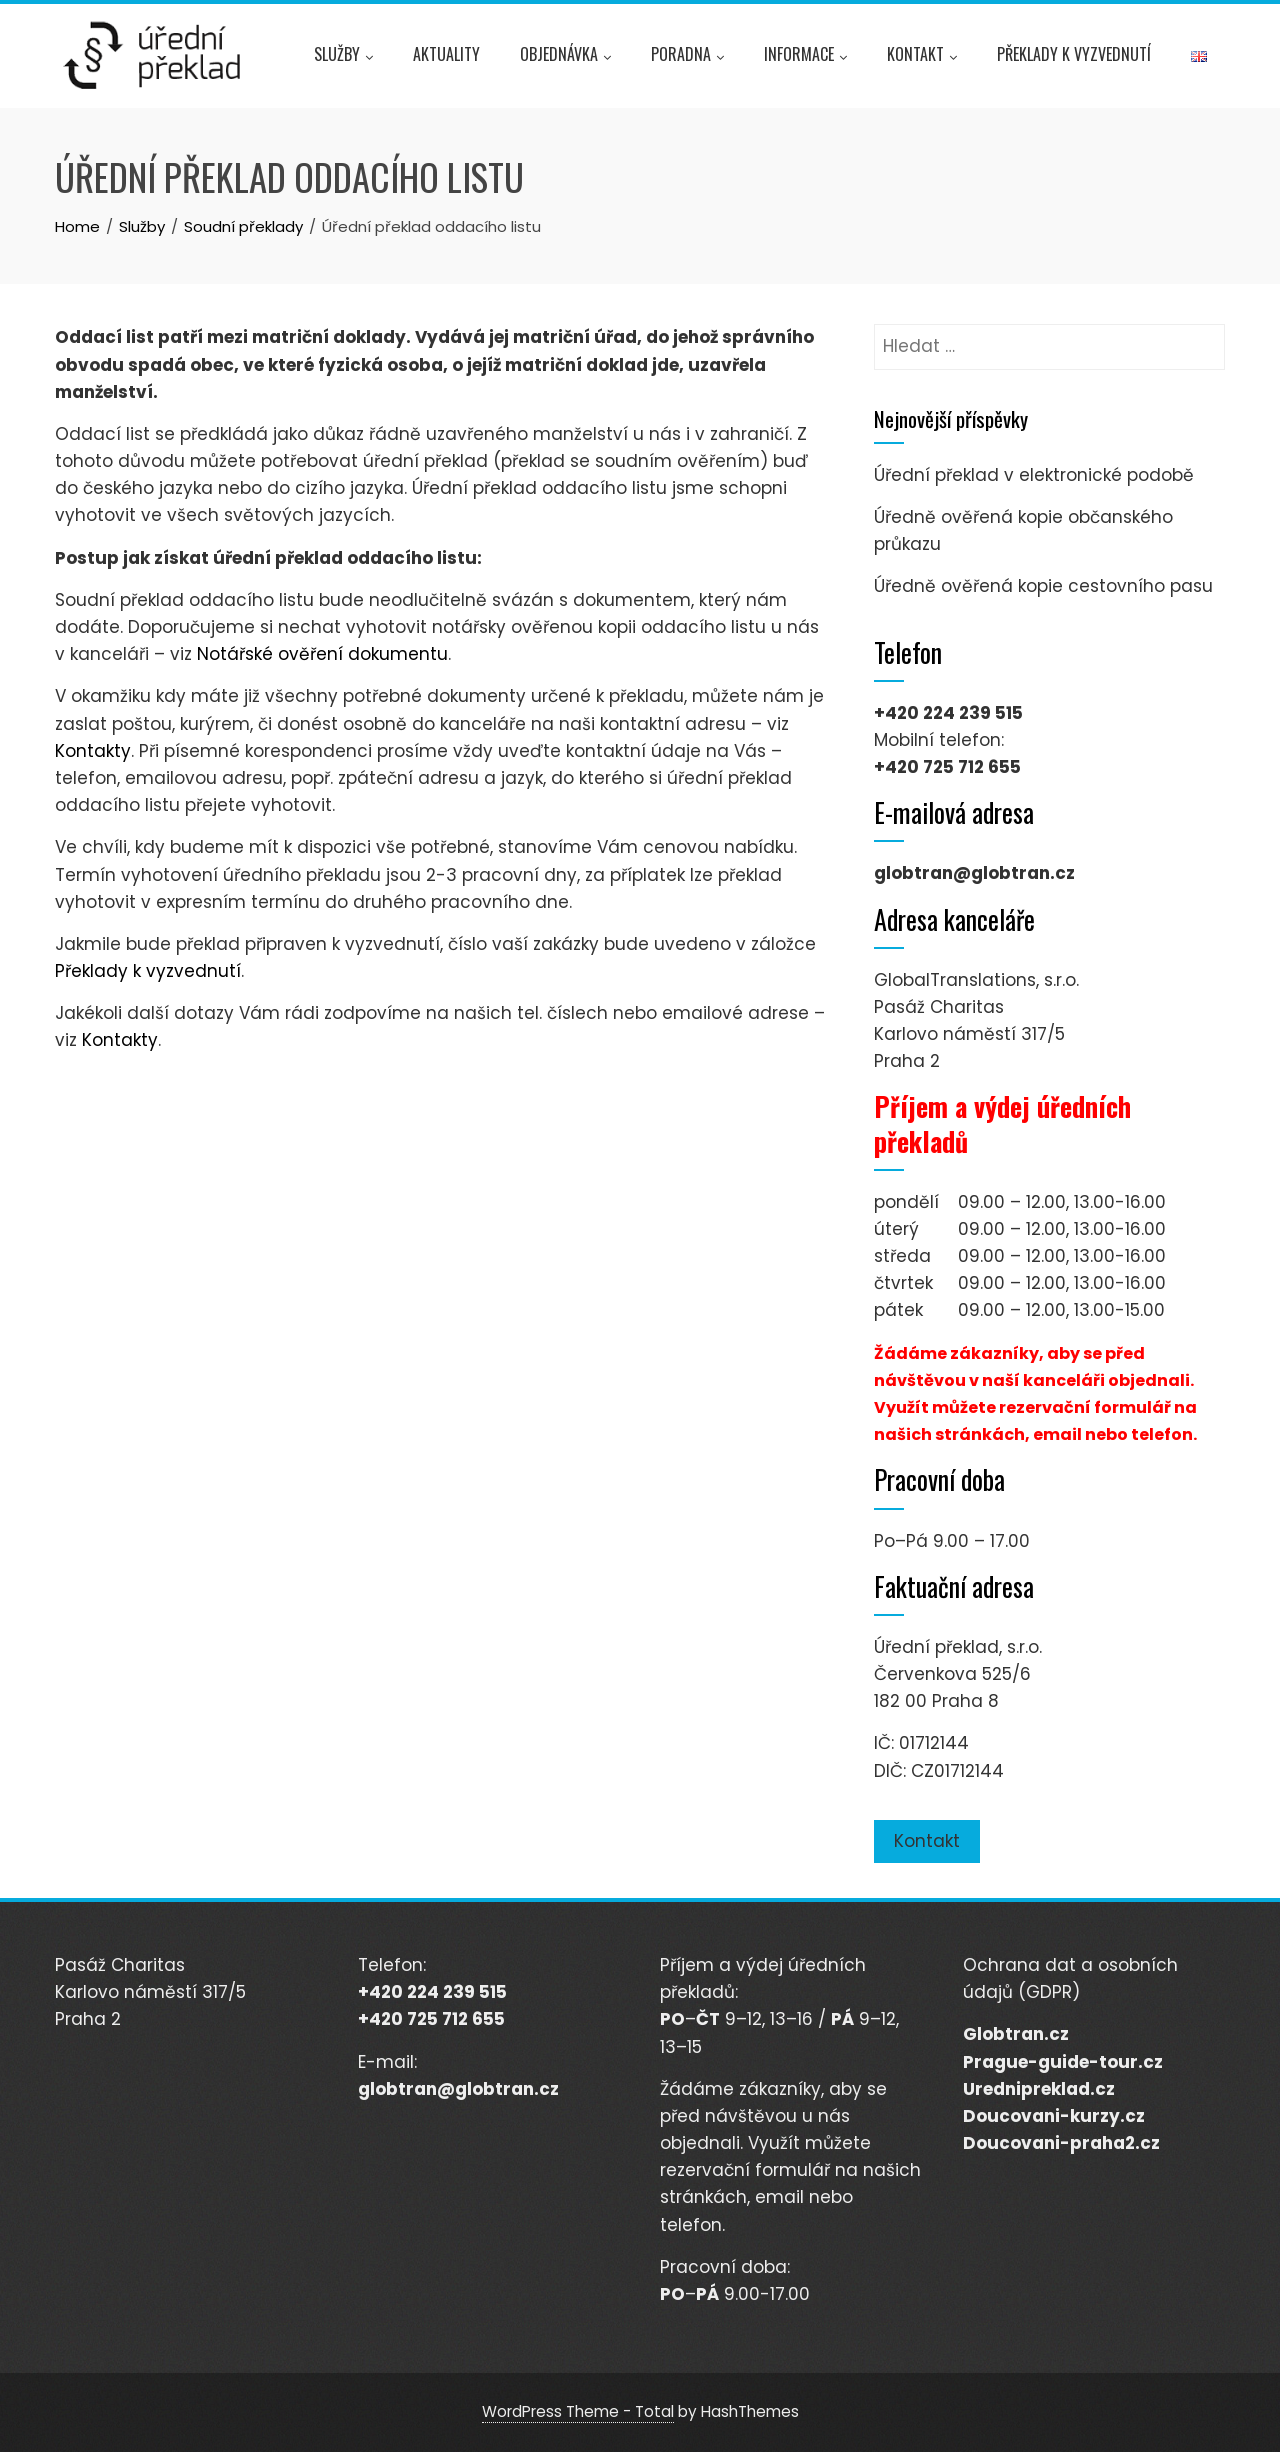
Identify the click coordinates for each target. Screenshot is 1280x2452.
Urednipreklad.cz (1039, 2089)
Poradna (687, 57)
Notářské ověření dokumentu (322, 654)
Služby (343, 57)
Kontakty (93, 751)
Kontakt (922, 57)
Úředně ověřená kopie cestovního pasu (1043, 586)
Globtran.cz (1016, 2034)
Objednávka (565, 57)
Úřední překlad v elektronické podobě (1034, 475)
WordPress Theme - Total (578, 2411)
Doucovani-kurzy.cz (1054, 2116)
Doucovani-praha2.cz (1061, 2143)
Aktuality (446, 54)
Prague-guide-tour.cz (1063, 2062)
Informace (805, 57)
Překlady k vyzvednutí (1074, 54)
